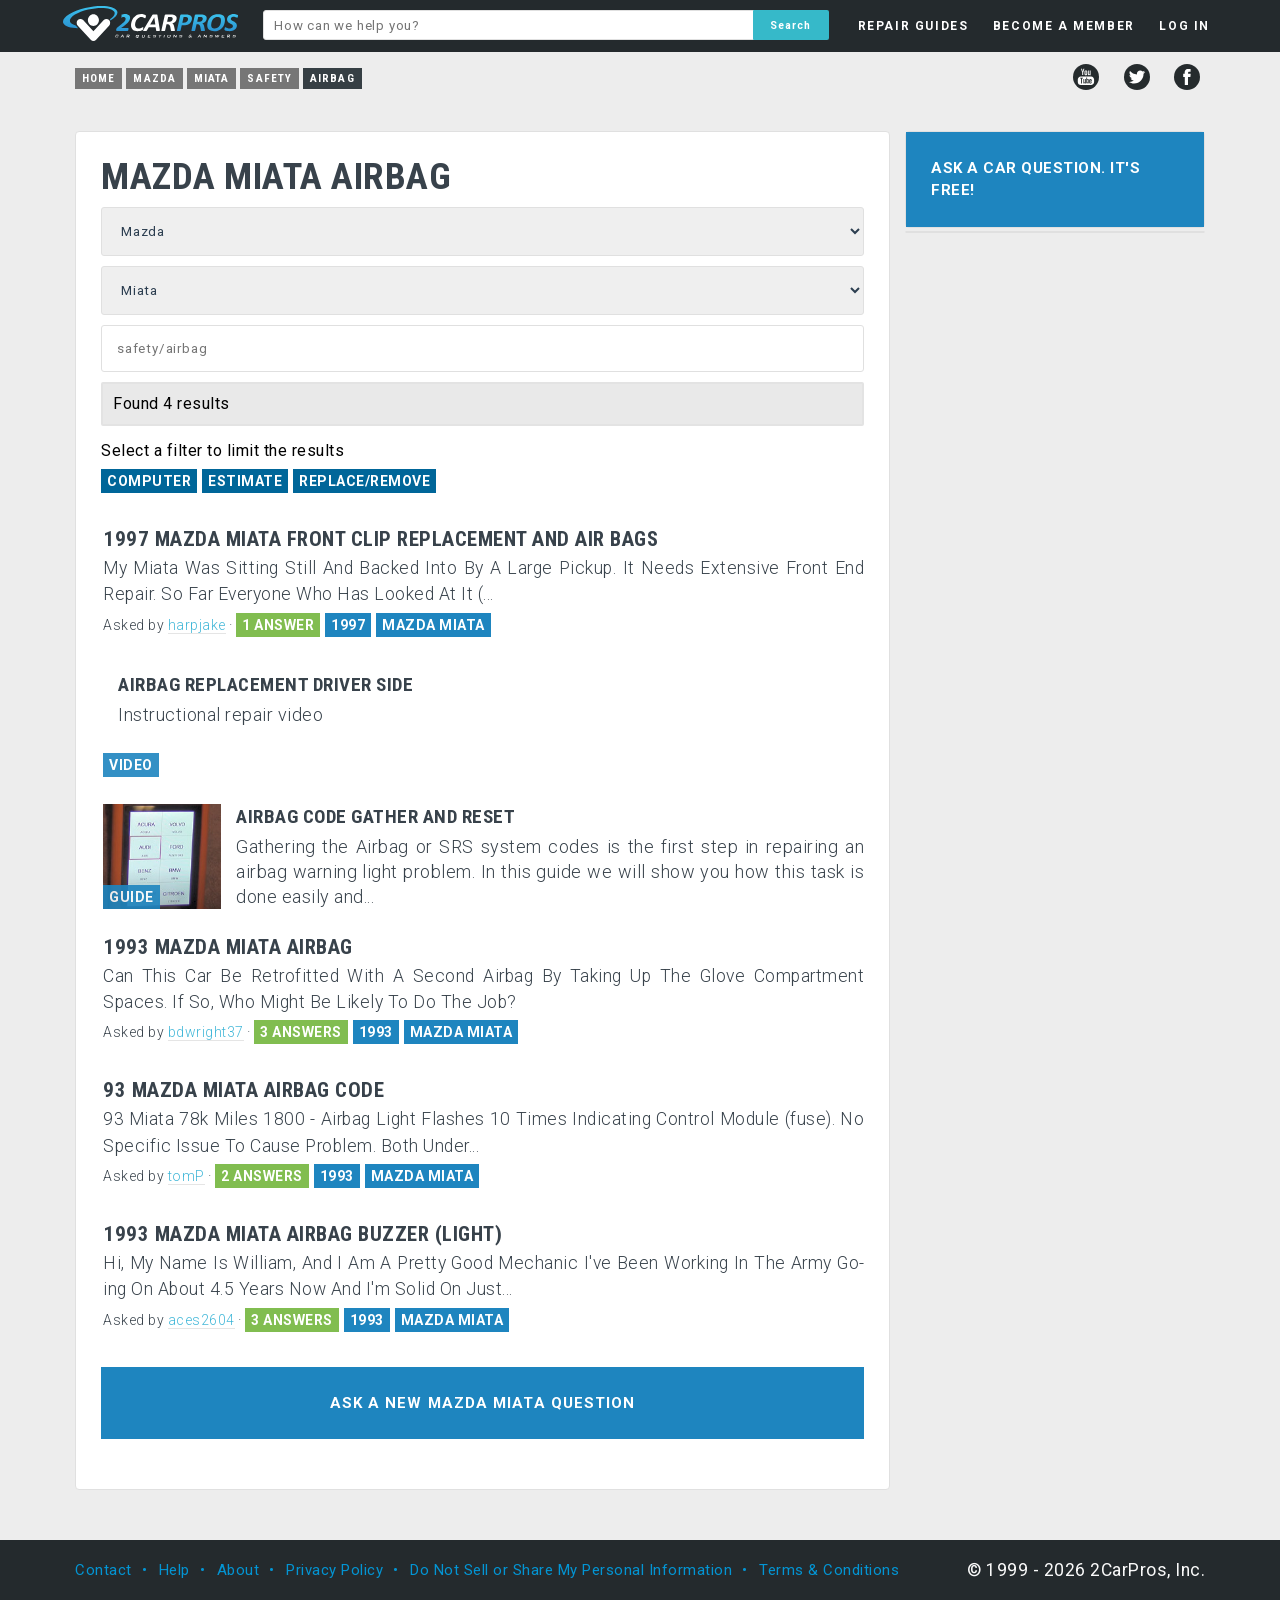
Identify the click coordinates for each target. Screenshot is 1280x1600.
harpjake (197, 625)
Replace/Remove (364, 481)
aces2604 (201, 1320)
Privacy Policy (334, 1570)
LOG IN (1184, 26)
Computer (149, 481)
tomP (186, 1176)
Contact (103, 1570)
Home (98, 78)
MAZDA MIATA (433, 625)
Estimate (245, 481)
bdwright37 (206, 1032)
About (238, 1570)
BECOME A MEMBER (1064, 26)
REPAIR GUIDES (913, 26)
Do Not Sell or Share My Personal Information (571, 1570)
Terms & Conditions (829, 1570)
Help (174, 1570)
